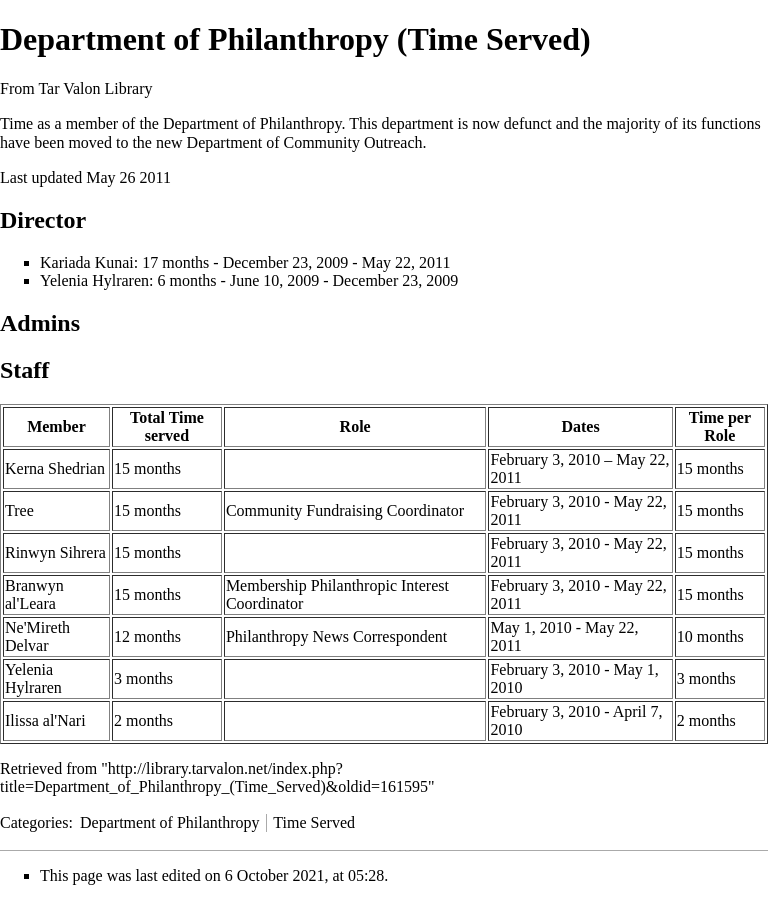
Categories (34, 822)
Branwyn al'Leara (34, 594)
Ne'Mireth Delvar (37, 636)
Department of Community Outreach (305, 142)
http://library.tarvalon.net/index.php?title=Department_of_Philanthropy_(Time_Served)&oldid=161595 (214, 777)
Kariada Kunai (87, 262)
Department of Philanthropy (252, 123)
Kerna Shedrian (55, 468)
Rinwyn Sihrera (55, 552)
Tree (19, 510)
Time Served (314, 822)
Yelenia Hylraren (94, 280)
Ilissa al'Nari (45, 720)
